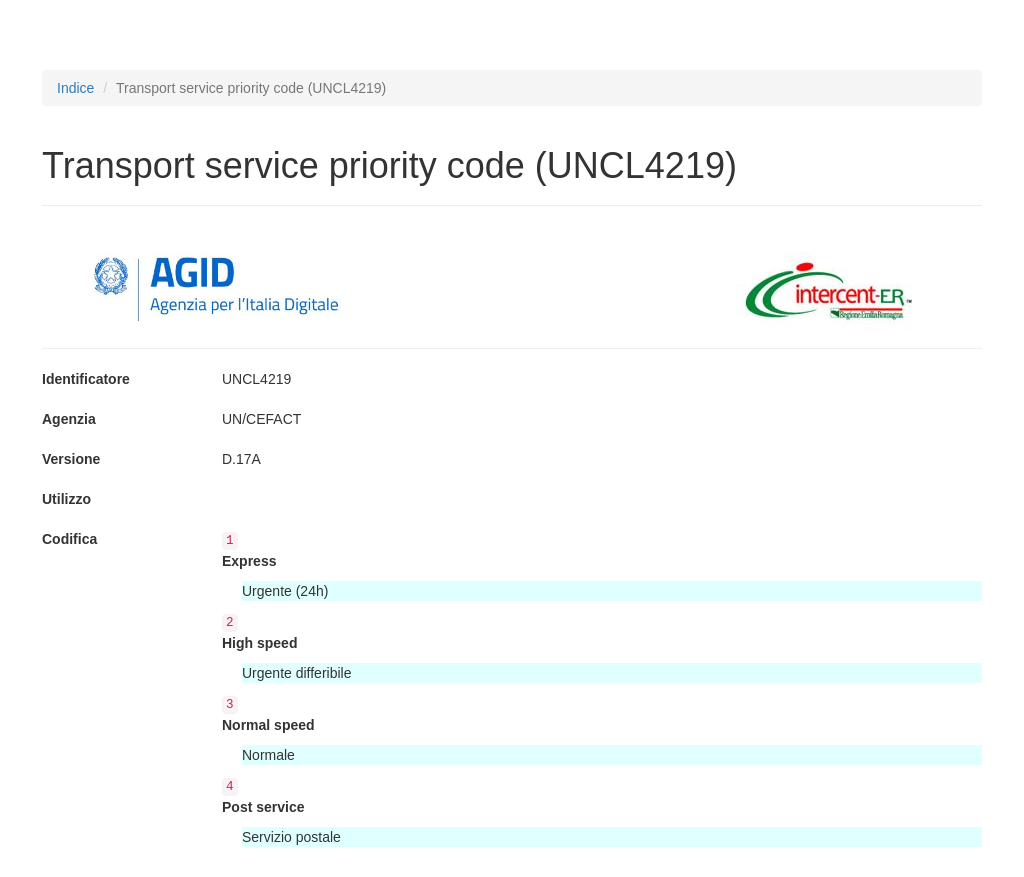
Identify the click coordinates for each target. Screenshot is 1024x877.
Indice (75, 88)
